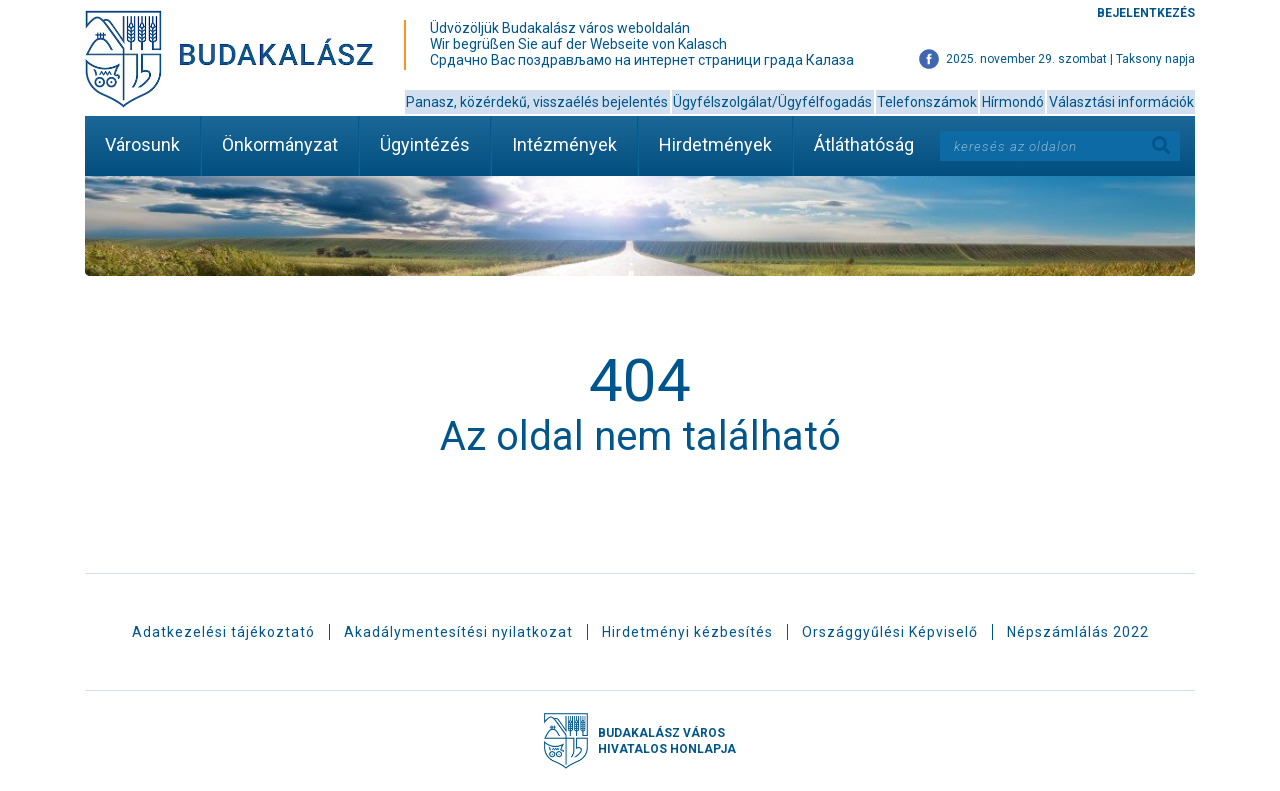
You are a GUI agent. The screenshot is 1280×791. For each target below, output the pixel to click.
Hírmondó (1013, 102)
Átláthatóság (864, 144)
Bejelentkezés (1146, 13)
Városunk (142, 144)
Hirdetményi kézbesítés (687, 632)
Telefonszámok (927, 102)
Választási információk (1121, 102)
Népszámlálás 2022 (1078, 632)
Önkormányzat (280, 144)
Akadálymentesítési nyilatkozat (458, 632)
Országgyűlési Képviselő (890, 632)
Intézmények (564, 144)
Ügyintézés (425, 144)
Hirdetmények (715, 144)
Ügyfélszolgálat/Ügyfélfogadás (772, 102)
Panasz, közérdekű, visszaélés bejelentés (537, 102)
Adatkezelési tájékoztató (223, 632)
